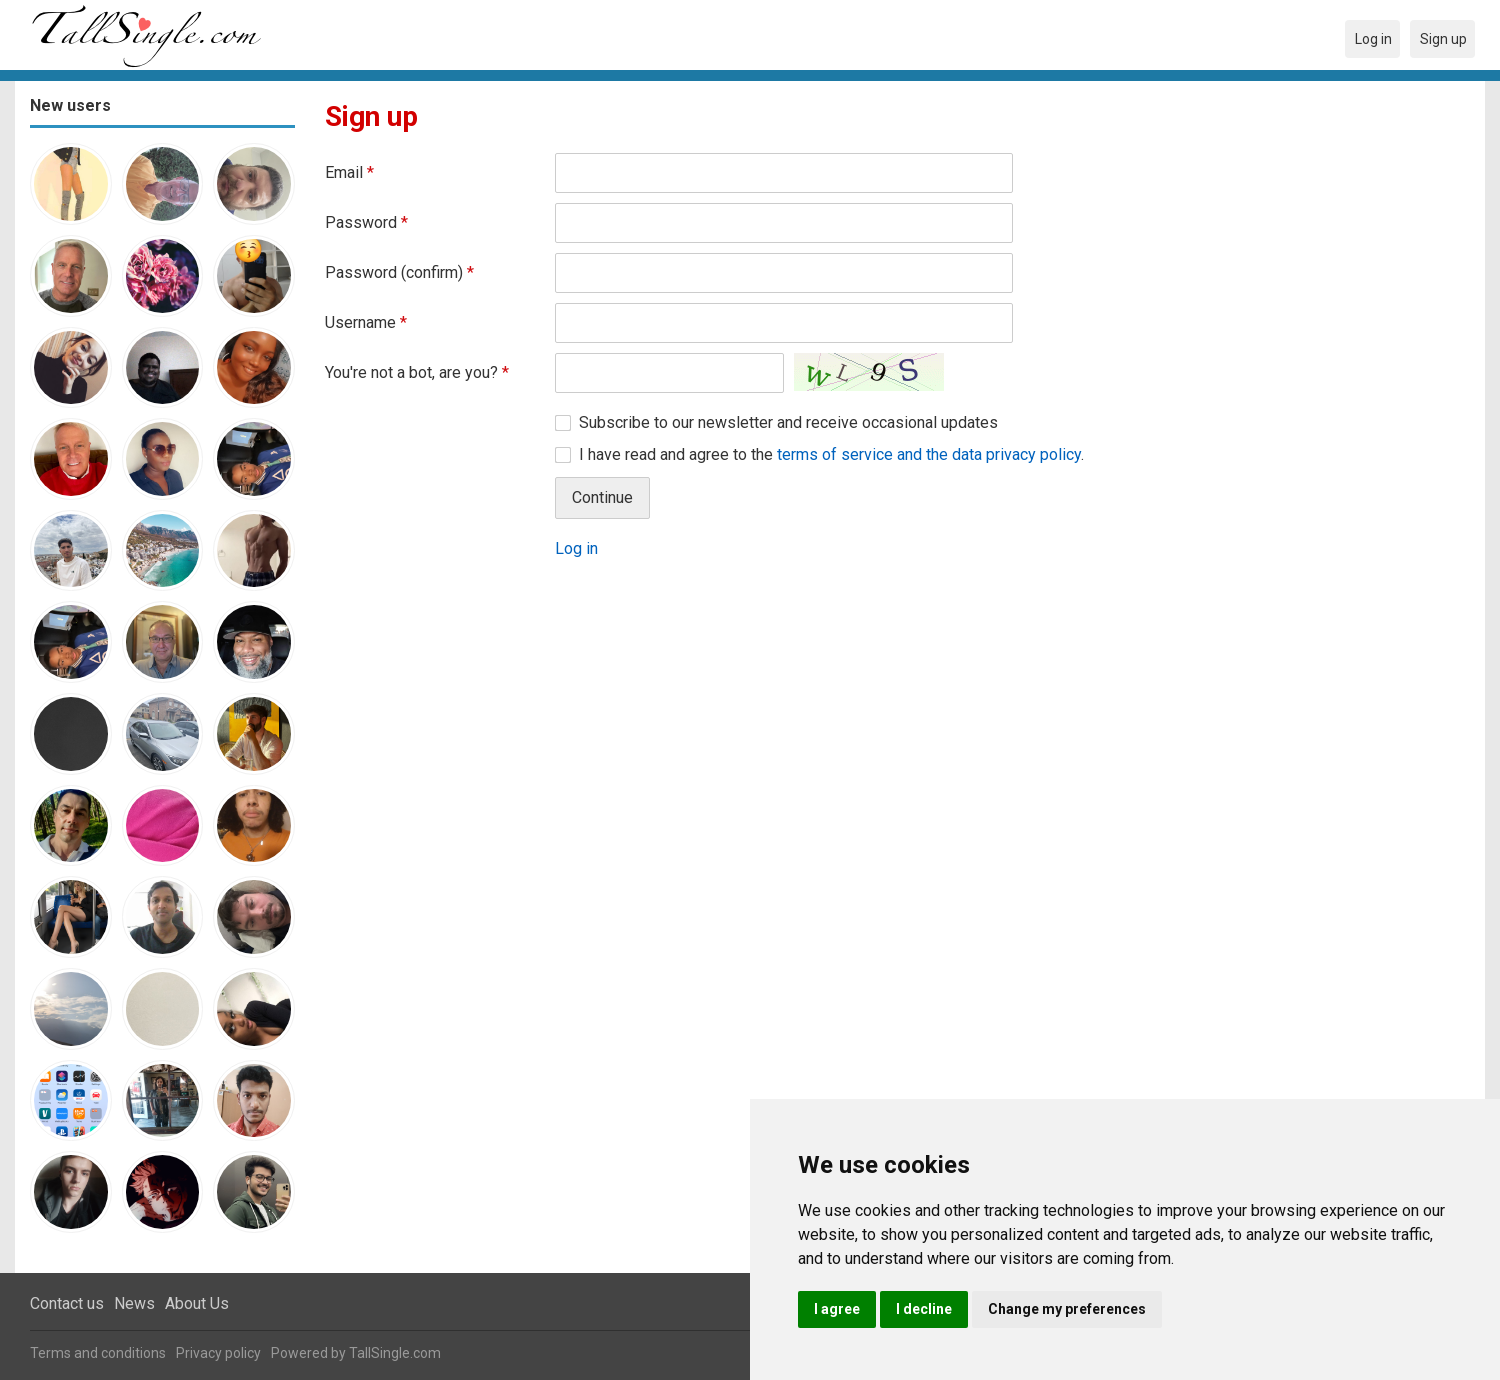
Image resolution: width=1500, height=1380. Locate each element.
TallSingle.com (395, 1353)
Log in (576, 548)
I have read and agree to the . (831, 454)
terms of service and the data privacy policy (929, 454)
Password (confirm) (399, 272)
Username (366, 322)
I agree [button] (837, 1309)
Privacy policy (218, 1353)
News (134, 1303)
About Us (197, 1303)
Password (366, 222)
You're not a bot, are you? (417, 372)
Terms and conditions (98, 1353)
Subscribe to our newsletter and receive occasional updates (788, 422)
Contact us (67, 1303)
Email (349, 172)
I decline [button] (924, 1309)
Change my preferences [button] (1067, 1309)
